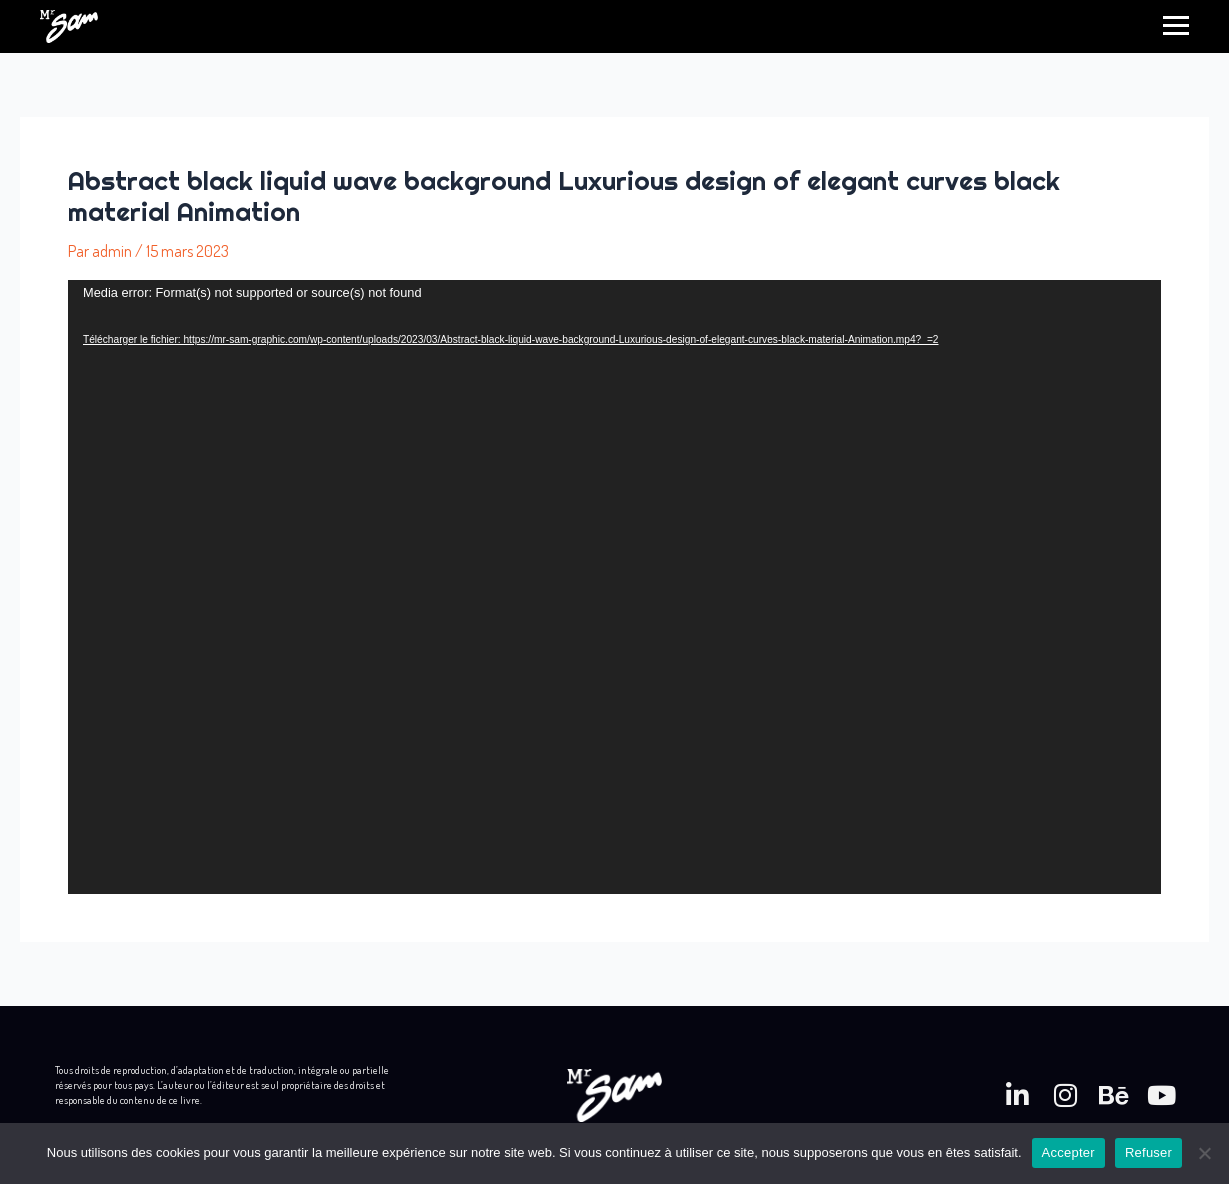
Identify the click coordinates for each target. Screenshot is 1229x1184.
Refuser (1148, 1152)
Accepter (1068, 1152)
